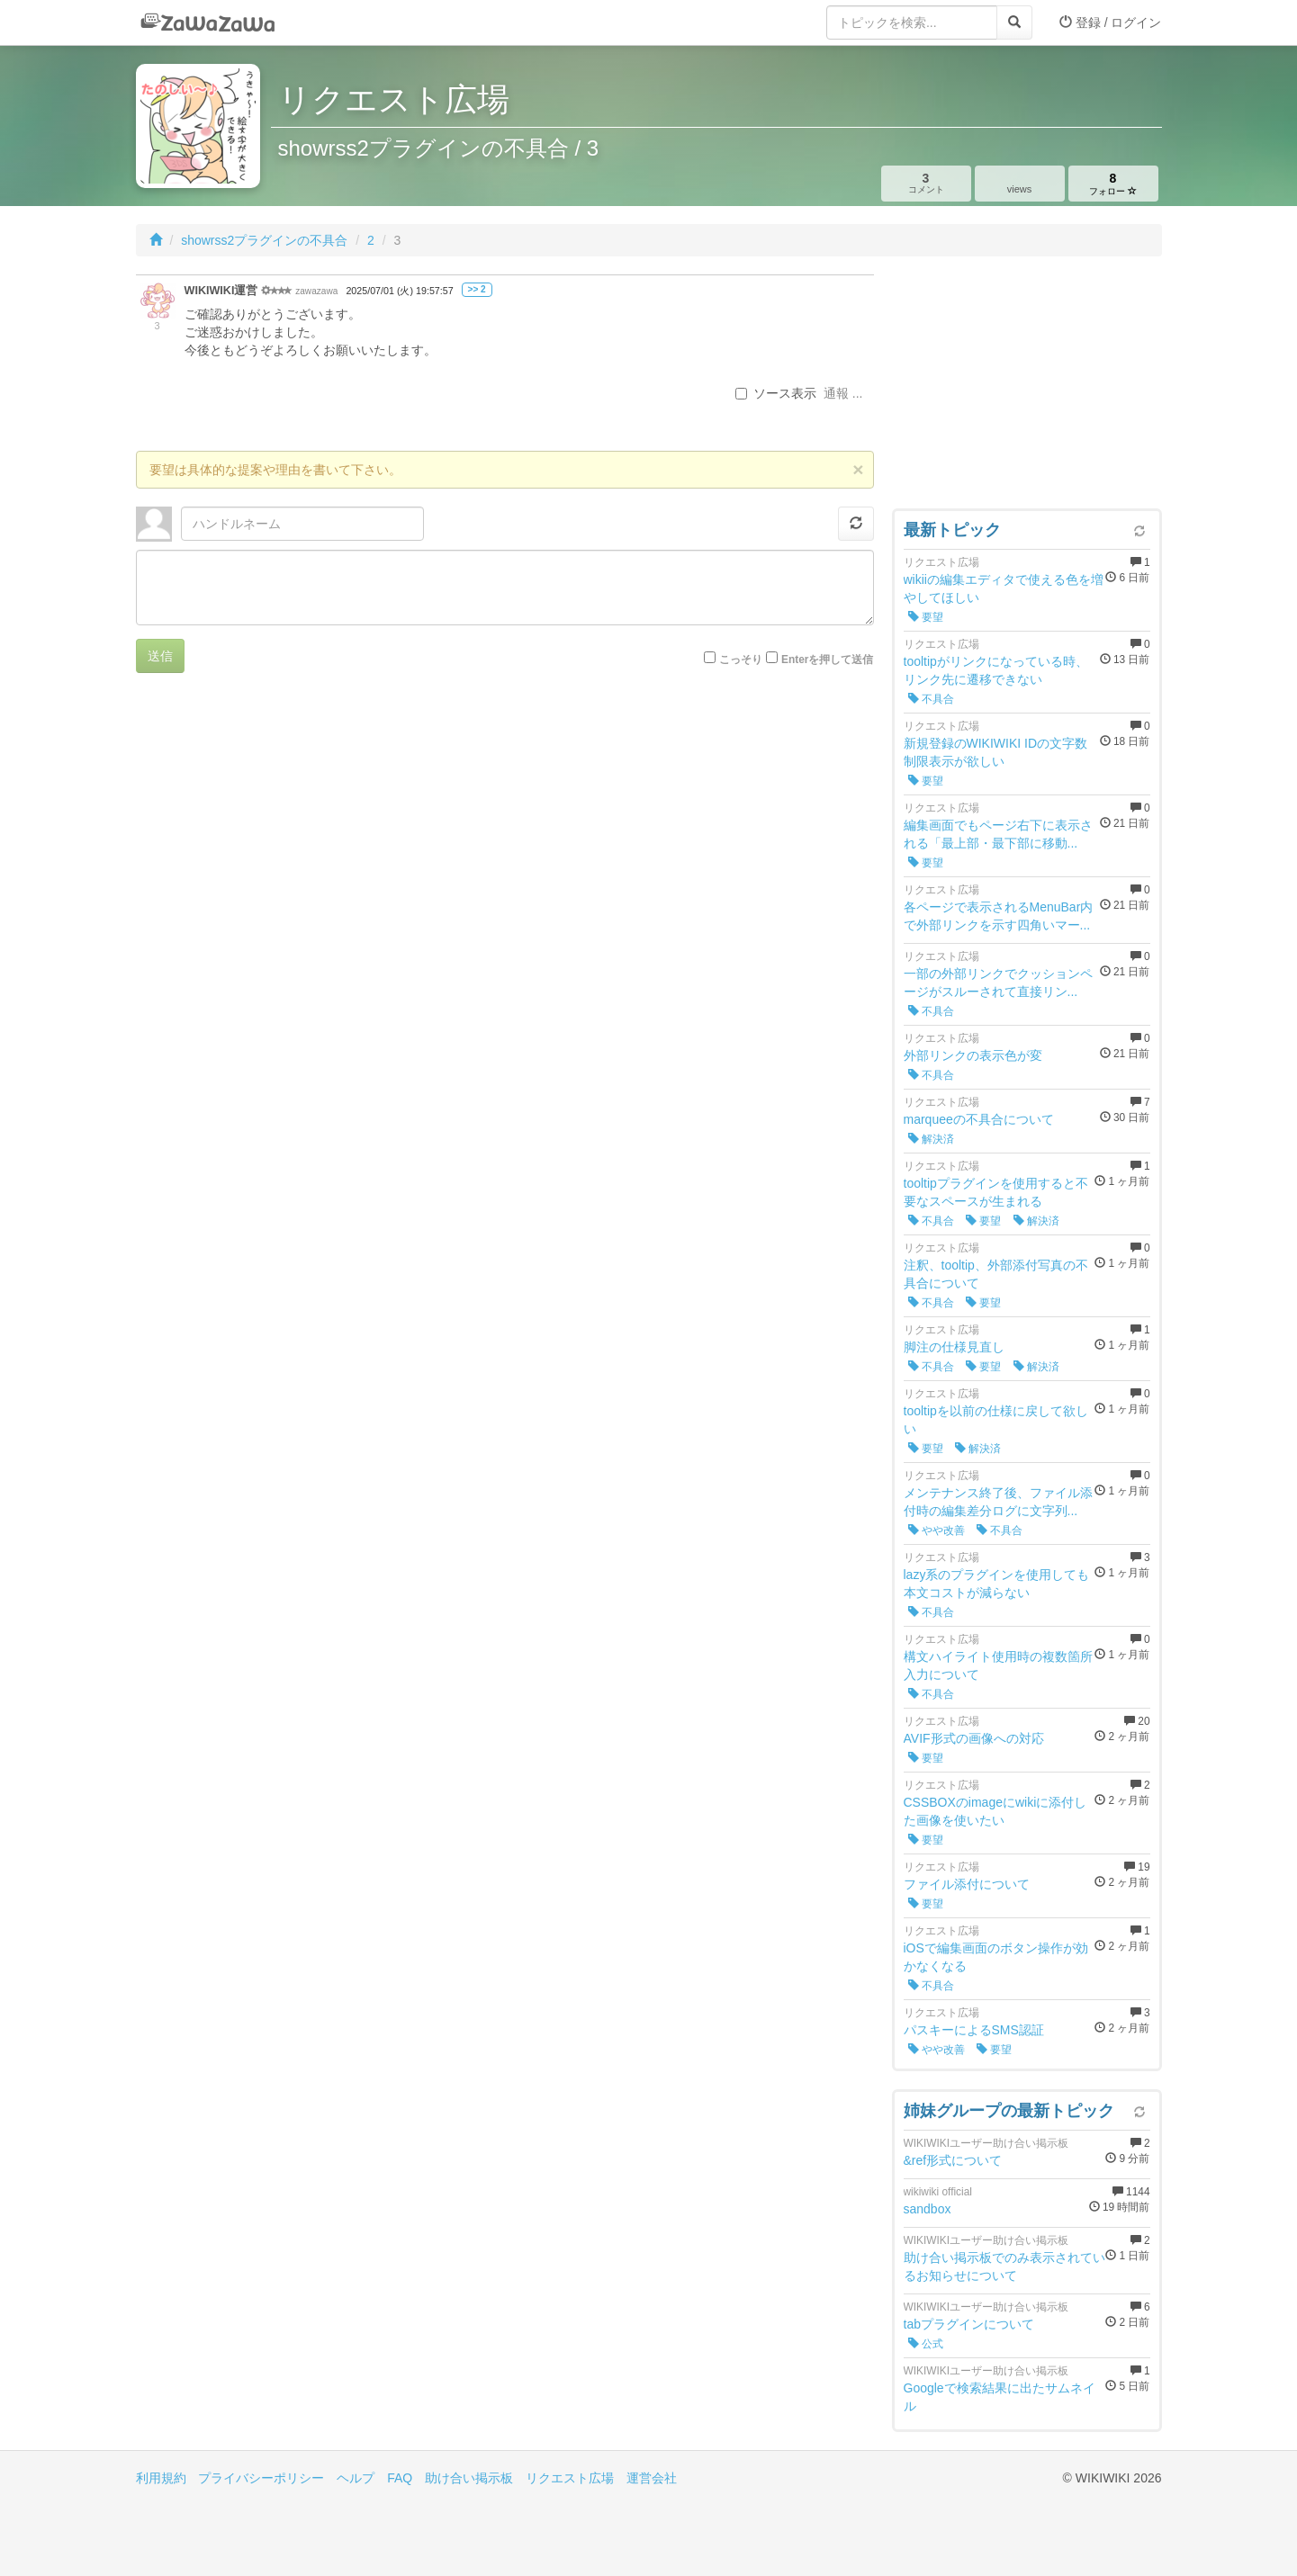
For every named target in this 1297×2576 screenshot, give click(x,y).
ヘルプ (355, 2478)
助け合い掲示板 (469, 2478)
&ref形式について (953, 2160)
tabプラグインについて (969, 2324)
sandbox (927, 2209)
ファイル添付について (967, 1884)
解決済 (931, 1139)
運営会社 (651, 2478)
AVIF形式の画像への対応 (974, 1738)
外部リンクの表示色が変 (973, 1055)
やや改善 (936, 1530)
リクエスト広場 (570, 2478)
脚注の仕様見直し (954, 1347)
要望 (925, 617)
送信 (160, 656)
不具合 (931, 699)
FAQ (399, 2478)
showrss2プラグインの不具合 (264, 240)
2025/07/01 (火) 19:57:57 (399, 290)
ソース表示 (775, 393)
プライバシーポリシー (261, 2478)
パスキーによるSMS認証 (974, 2030)
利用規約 (161, 2478)
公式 (925, 2344)
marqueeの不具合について (979, 1119)
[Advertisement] (1027, 386)
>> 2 (477, 289)
